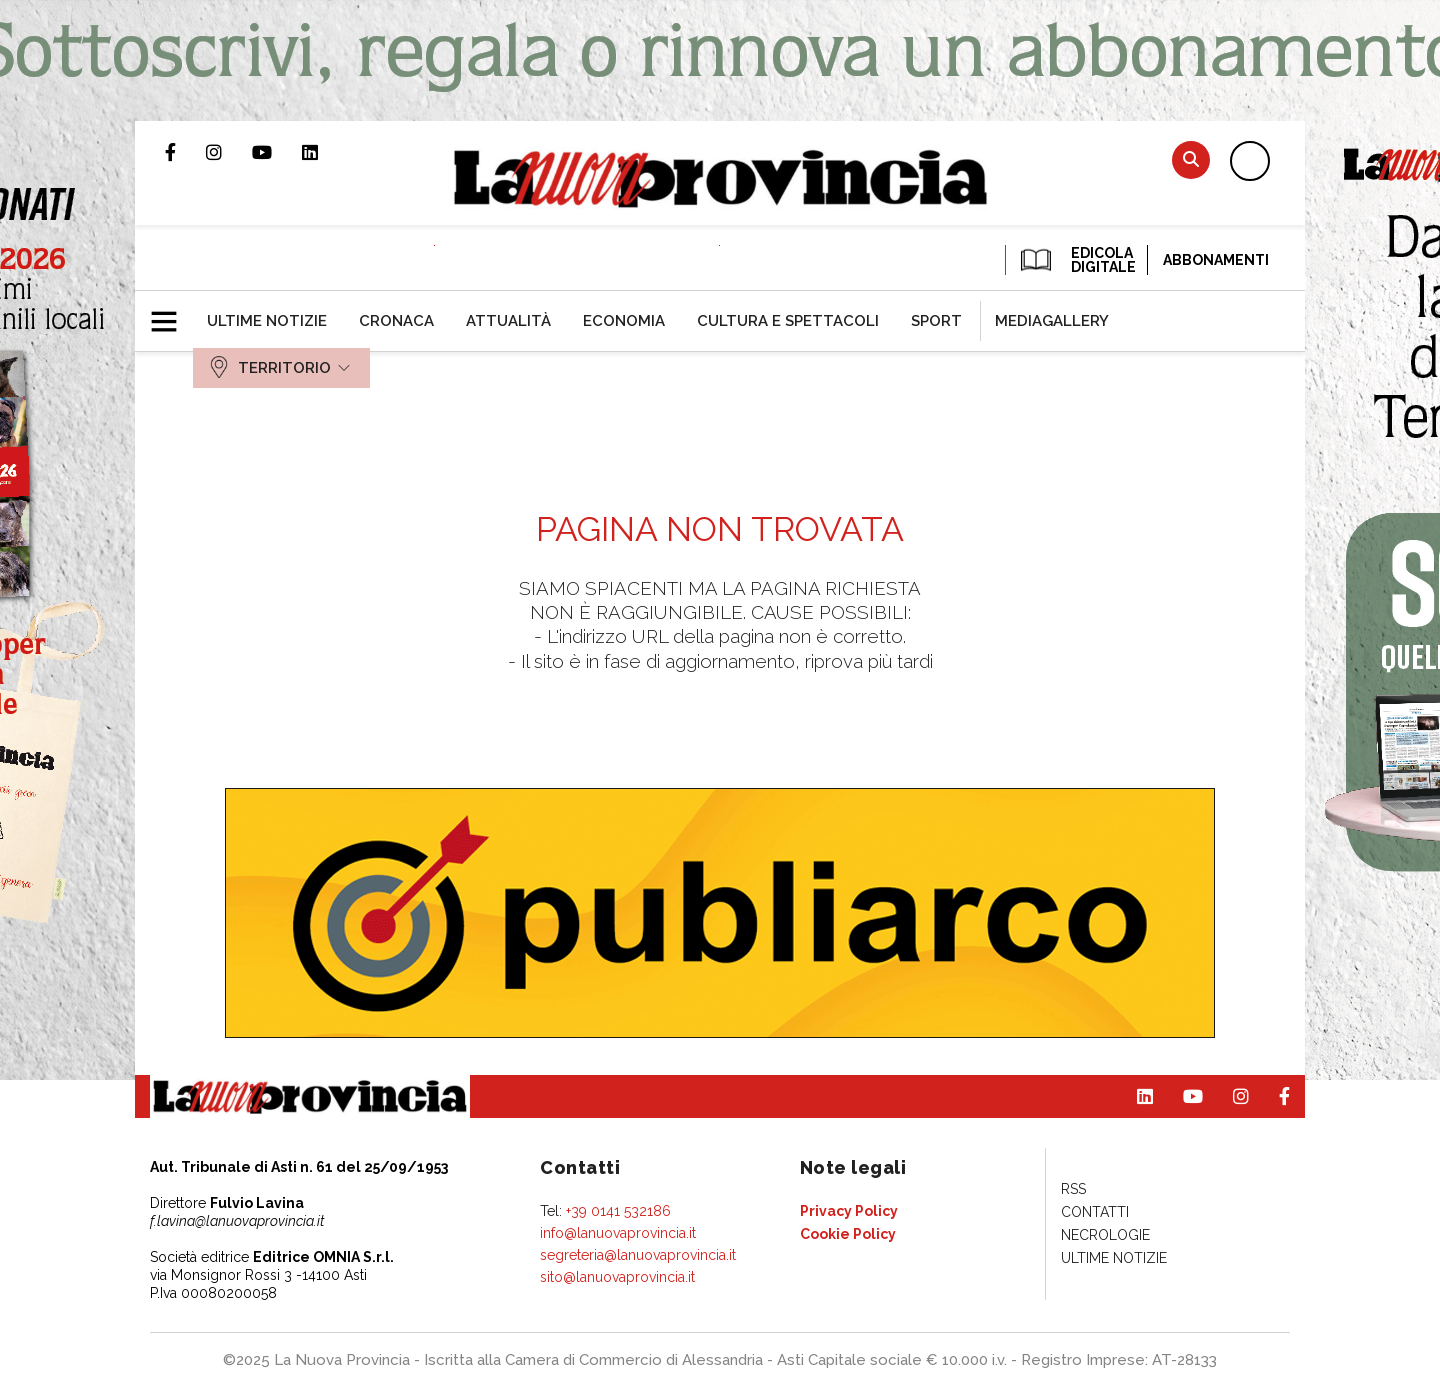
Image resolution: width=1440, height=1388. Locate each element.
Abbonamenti (1216, 260)
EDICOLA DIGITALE (1076, 260)
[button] (171, 313)
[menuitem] (267, 321)
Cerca (1191, 159)
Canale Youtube (277, 152)
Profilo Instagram (229, 152)
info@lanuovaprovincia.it (618, 1233)
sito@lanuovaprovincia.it (617, 1277)
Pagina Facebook (185, 152)
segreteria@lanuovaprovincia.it (638, 1255)
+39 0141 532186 (618, 1211)
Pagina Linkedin (325, 152)
